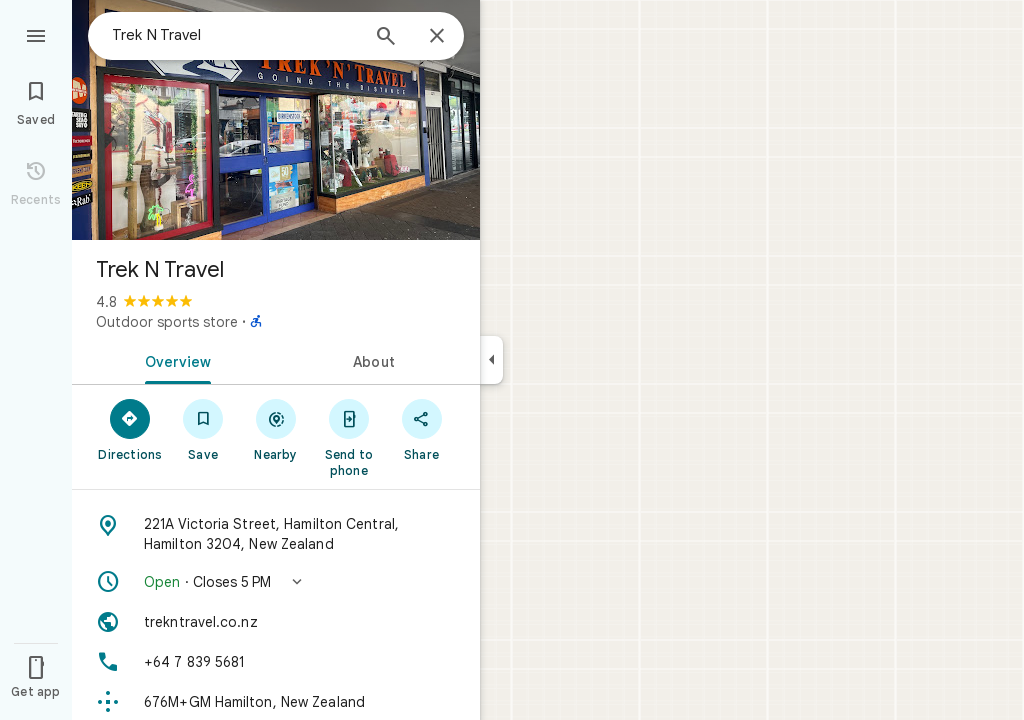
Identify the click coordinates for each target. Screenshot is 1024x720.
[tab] (174, 360)
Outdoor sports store (167, 322)
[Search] (386, 38)
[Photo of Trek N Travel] (276, 120)
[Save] (203, 429)
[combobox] (235, 35)
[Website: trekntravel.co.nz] (276, 622)
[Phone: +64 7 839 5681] (276, 662)
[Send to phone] (348, 437)
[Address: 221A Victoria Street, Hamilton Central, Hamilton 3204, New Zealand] (276, 534)
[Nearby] (276, 429)
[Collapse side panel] (491, 360)
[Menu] (36, 34)
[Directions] (130, 429)
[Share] (421, 429)
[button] (276, 582)
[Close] (437, 37)
